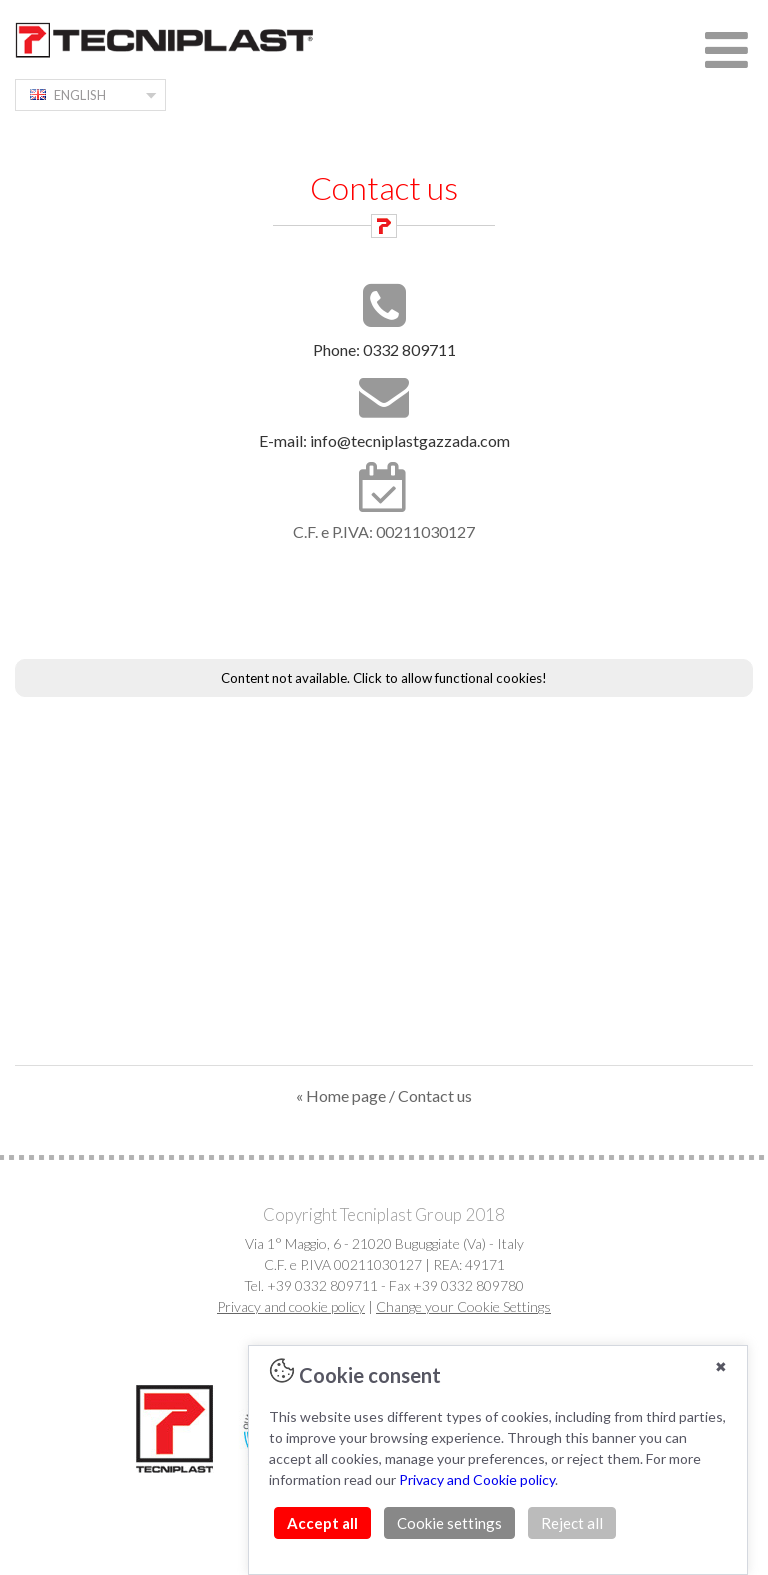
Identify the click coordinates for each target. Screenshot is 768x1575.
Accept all (322, 1523)
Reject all (572, 1523)
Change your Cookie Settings (463, 1306)
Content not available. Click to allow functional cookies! (384, 678)
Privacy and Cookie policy (477, 1479)
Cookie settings (449, 1523)
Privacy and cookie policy (291, 1306)
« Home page (341, 1095)
